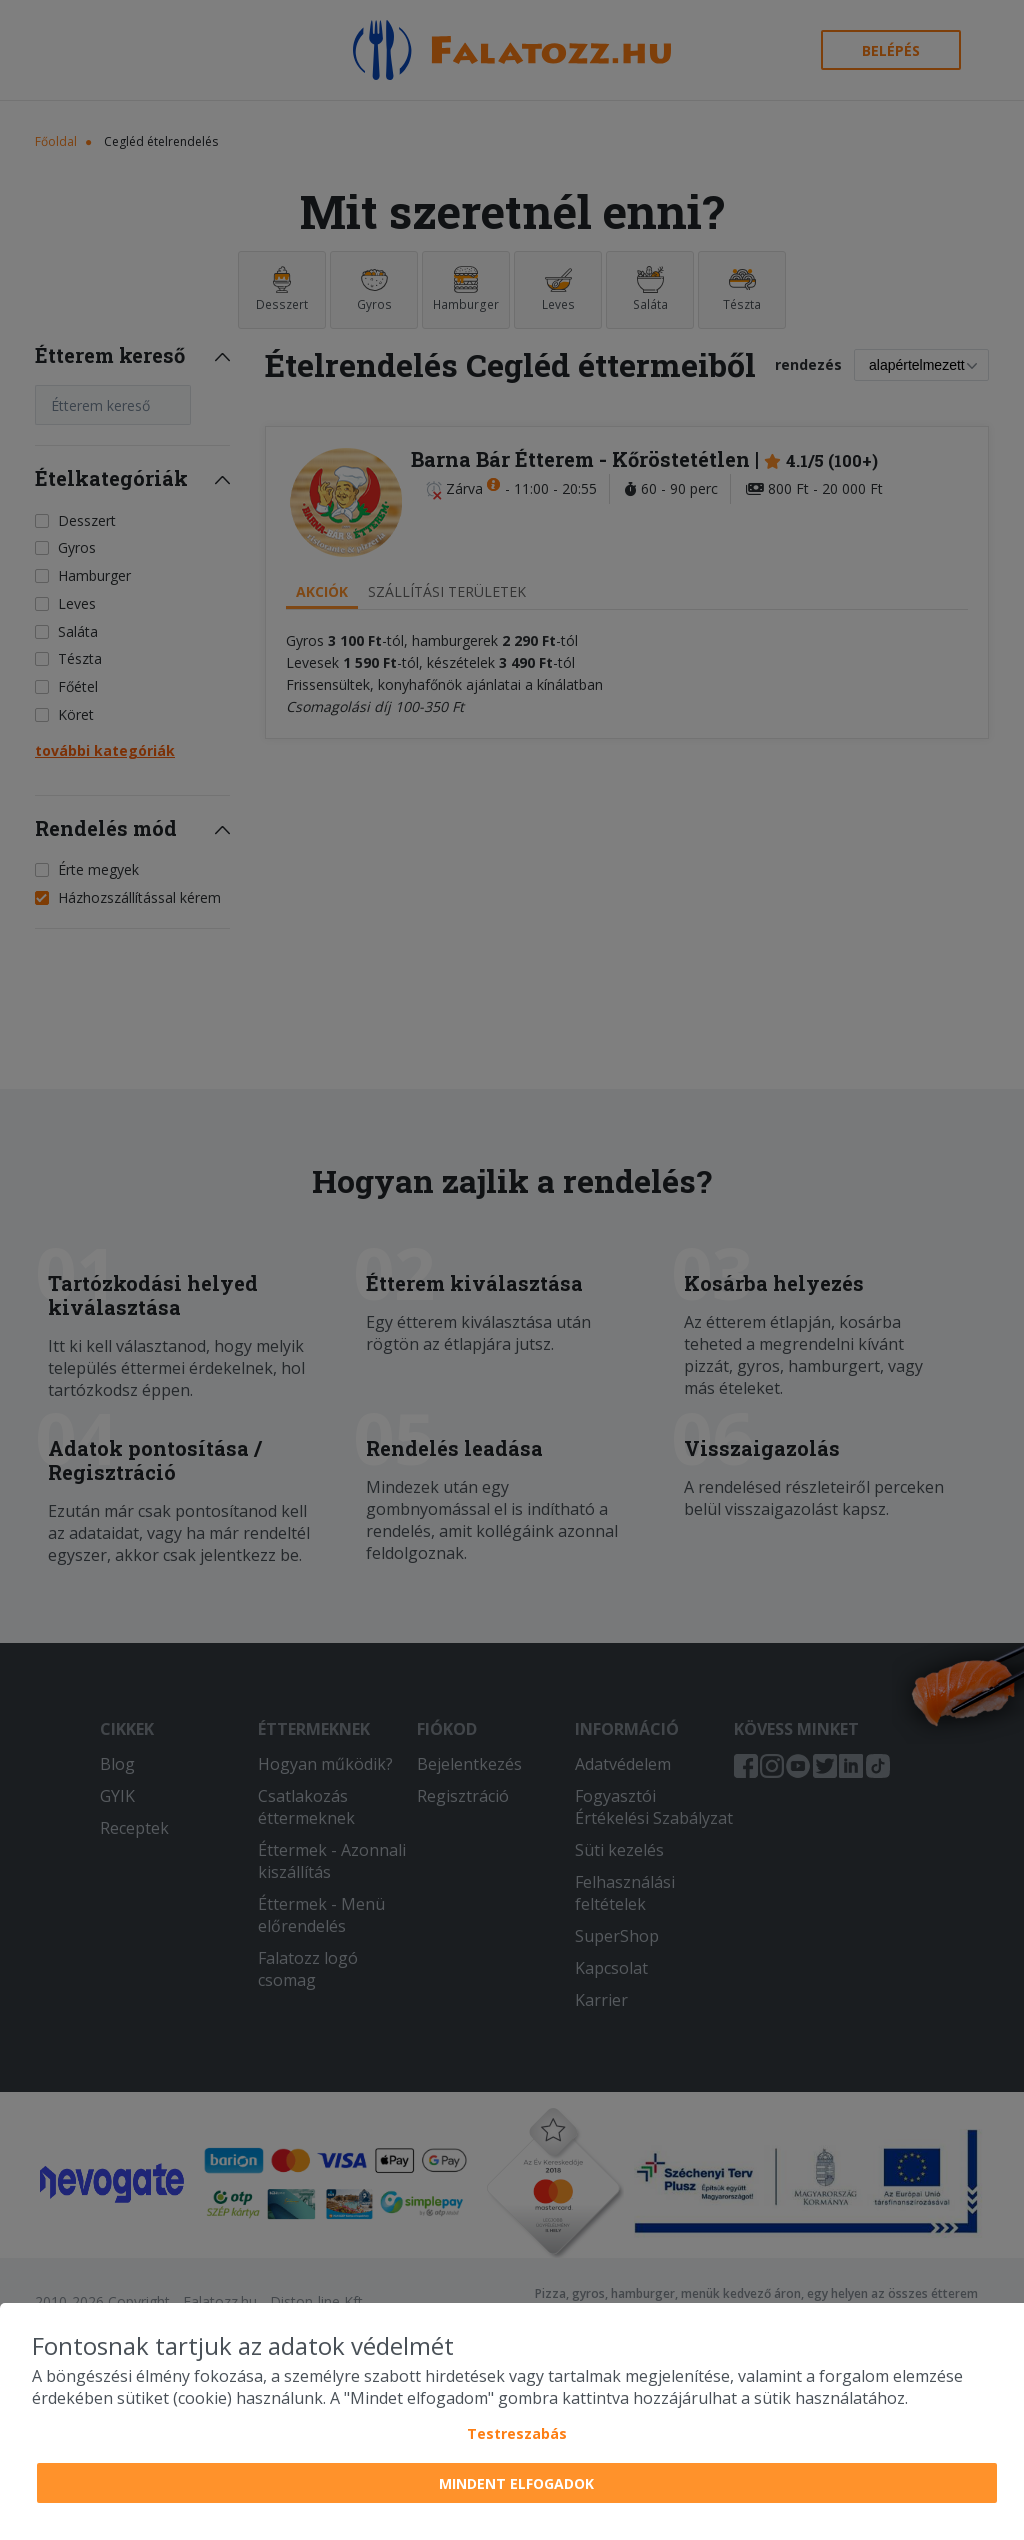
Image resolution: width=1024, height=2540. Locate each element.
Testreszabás (517, 2433)
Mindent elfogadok (516, 2483)
